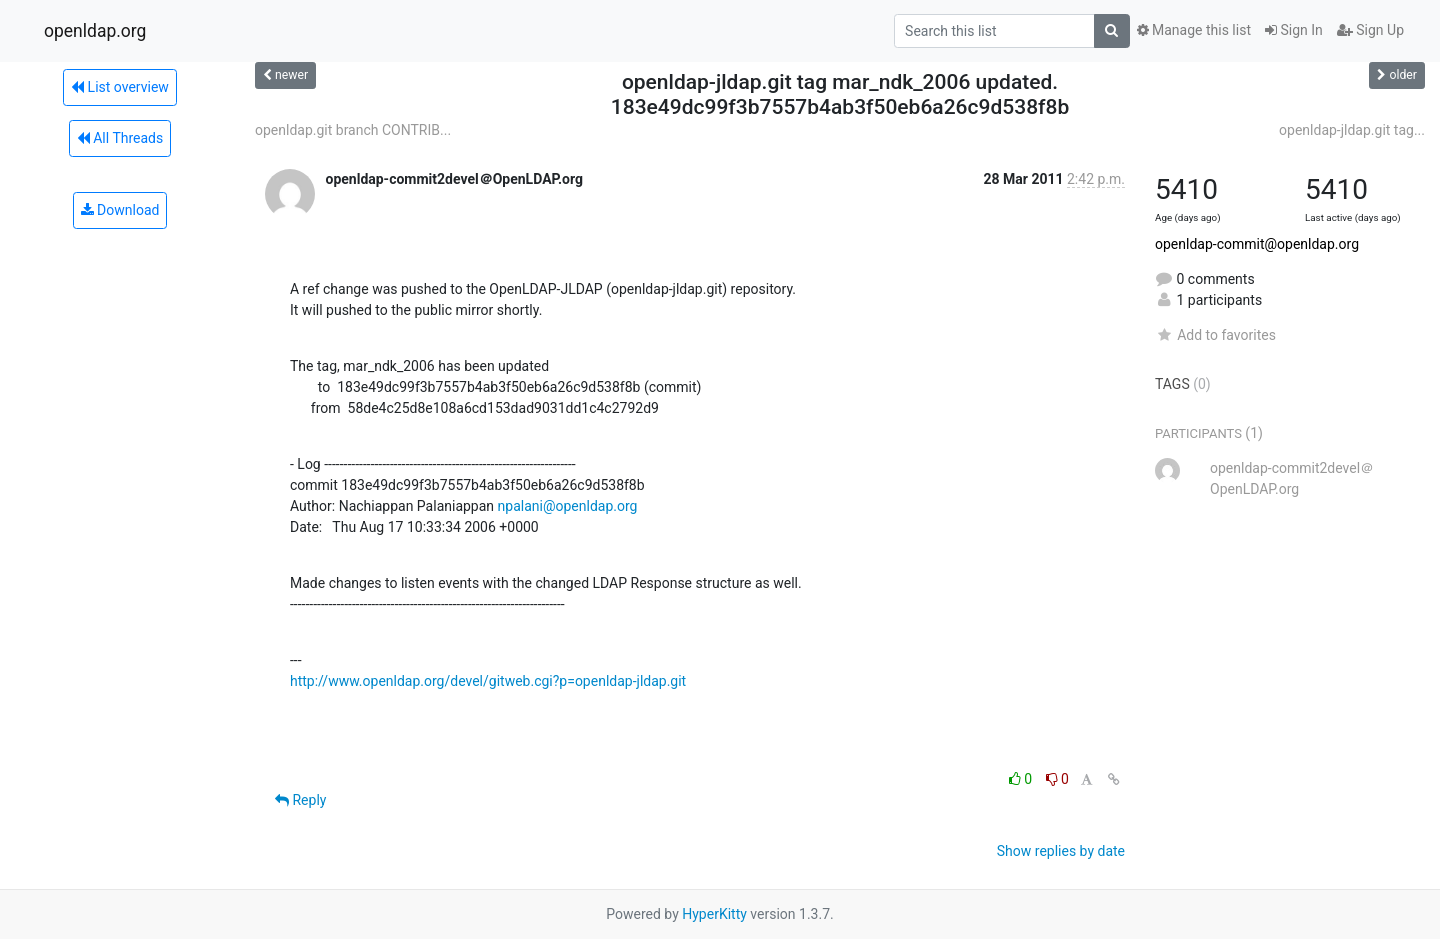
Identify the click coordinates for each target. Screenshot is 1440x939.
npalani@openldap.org (568, 506)
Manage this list (1194, 30)
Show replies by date (1061, 851)
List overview (120, 87)
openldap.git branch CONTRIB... (353, 130)
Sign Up (1370, 30)
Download (120, 210)
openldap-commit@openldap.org (1257, 244)
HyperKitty (714, 914)
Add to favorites (1215, 335)
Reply (300, 800)
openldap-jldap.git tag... (1352, 130)
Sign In (1294, 30)
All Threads (120, 138)
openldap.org (95, 31)
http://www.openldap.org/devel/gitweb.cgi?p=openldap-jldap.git (488, 681)
